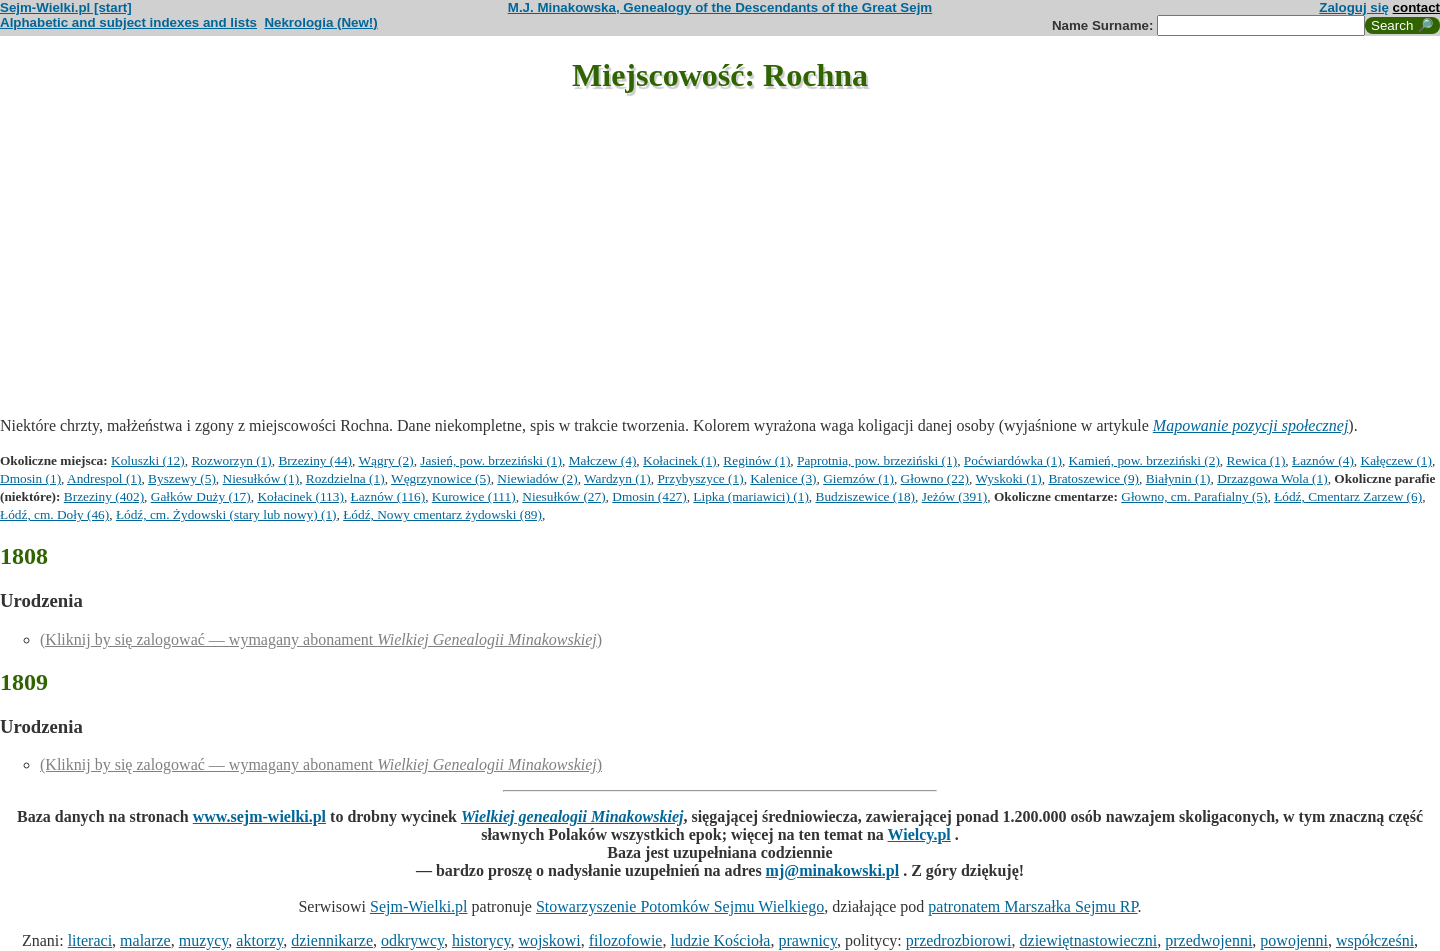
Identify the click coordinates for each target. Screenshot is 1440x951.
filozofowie (626, 940)
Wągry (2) (386, 460)
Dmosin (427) (649, 496)
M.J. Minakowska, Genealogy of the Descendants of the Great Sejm (720, 7)
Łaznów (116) (388, 496)
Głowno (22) (935, 478)
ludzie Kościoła (720, 940)
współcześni (1375, 940)
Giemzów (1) (858, 478)
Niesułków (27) (563, 496)
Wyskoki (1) (1009, 478)
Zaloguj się (1354, 7)
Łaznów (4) (1323, 460)
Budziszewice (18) (866, 496)
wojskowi (549, 940)
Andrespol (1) (104, 478)
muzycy (204, 940)
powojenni (1294, 940)
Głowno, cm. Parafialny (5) (1194, 496)
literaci (90, 940)
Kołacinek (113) (300, 496)
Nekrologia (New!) (320, 22)
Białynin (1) (1178, 478)
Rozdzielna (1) (345, 478)
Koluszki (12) (148, 460)
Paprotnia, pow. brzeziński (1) (877, 460)
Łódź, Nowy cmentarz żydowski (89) (442, 514)
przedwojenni (1208, 940)
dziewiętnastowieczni (1089, 940)
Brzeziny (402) (104, 496)
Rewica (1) (1256, 460)
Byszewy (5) (182, 478)
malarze (145, 940)
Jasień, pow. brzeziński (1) (491, 460)
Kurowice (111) (474, 496)
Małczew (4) (603, 460)
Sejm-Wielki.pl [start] (66, 7)
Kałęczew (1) (1396, 460)
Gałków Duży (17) (201, 496)
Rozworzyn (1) (231, 460)
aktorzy (259, 940)
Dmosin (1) (30, 478)
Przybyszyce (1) (700, 478)
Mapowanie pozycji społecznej (1251, 425)
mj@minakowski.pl (833, 870)
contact (1416, 7)
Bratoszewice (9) (1093, 478)
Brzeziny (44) (315, 460)
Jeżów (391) (955, 496)
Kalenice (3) (783, 478)
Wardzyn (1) (617, 478)
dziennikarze (332, 940)
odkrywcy (412, 940)
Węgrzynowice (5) (441, 478)
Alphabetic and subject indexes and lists (128, 22)
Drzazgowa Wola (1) (1272, 478)
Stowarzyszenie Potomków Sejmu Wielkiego (680, 906)
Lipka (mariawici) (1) (750, 496)
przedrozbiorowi (959, 940)
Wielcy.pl (919, 834)
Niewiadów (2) (537, 478)
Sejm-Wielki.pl (419, 906)
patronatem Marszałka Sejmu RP (1032, 906)
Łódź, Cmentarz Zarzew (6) (1348, 496)
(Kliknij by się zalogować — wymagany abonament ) (321, 639)
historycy (481, 940)
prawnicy (807, 940)
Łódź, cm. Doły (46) (54, 514)
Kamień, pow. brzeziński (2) (1144, 460)
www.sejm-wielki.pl (259, 816)
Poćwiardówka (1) (1013, 460)
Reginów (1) (756, 460)
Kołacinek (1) (680, 460)
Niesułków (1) (261, 478)
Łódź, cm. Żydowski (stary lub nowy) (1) (226, 514)
